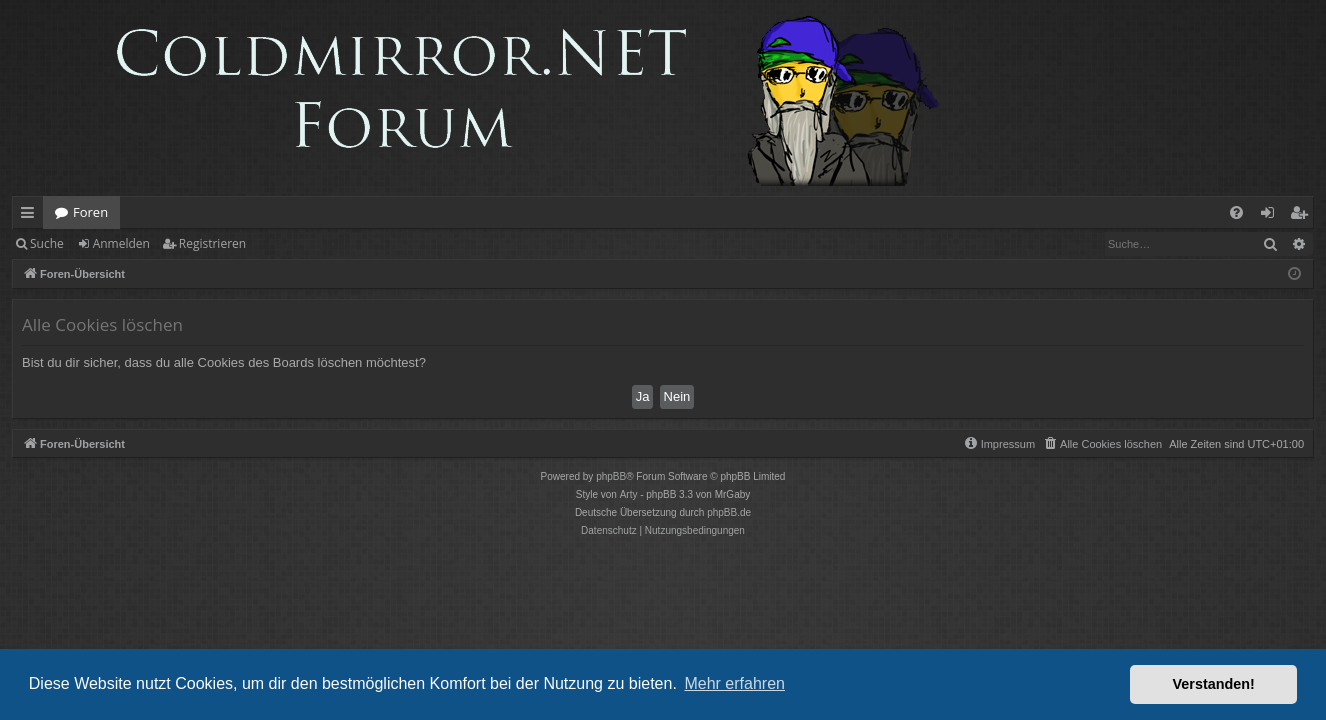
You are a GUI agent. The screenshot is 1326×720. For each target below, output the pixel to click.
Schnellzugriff (31, 216)
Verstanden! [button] (1214, 684)
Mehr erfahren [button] (734, 683)
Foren (90, 212)
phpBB (611, 476)
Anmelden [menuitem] (1273, 216)
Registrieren (212, 243)
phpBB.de (729, 512)
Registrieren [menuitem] (1303, 216)
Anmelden (121, 243)
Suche (47, 243)
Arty (629, 494)
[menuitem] (1236, 212)
